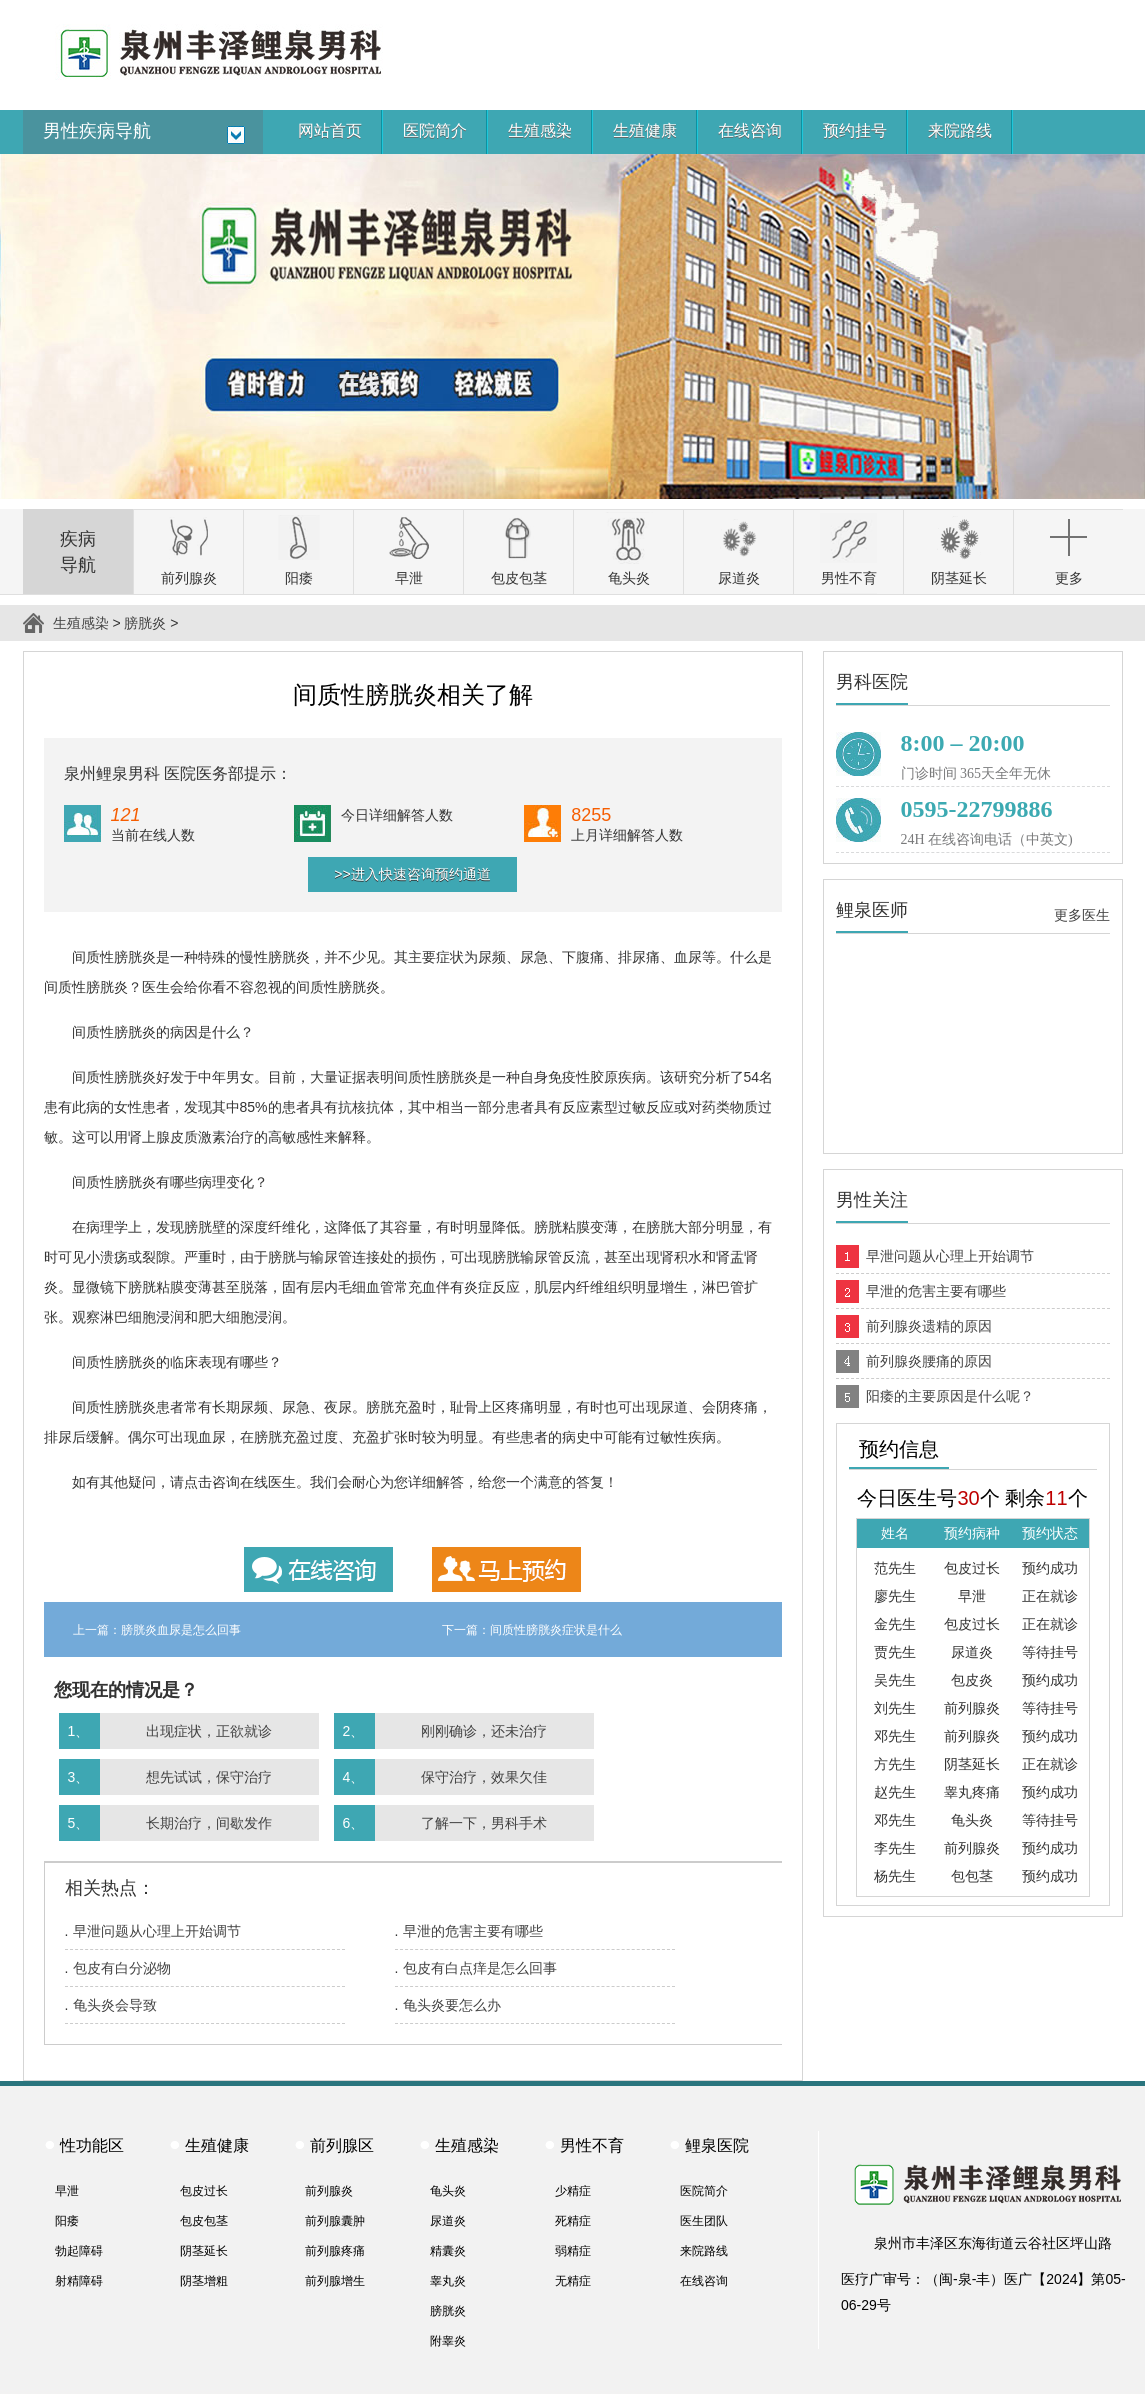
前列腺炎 (329, 2191)
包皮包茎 (204, 2221)
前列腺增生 (335, 2281)
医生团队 (704, 2221)
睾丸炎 (448, 2281)
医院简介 (704, 2191)
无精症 (573, 2281)
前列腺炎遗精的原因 (929, 1326)
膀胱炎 (145, 623)
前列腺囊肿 (335, 2221)
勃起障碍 (79, 2251)
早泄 (67, 2191)
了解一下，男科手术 (484, 1823)
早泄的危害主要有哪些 (473, 1931)
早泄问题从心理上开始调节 (157, 1931)
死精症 (573, 2221)
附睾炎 (448, 2341)
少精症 (573, 2191)
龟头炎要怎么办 (452, 2005)
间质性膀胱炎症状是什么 (556, 1630)
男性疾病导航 (97, 131)
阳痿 (67, 2221)
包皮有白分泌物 (122, 1968)
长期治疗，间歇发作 (209, 1823)
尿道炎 (448, 2221)
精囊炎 (448, 2251)
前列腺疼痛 (335, 2251)
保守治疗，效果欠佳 (484, 1777)
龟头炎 (448, 2191)
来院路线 (704, 2251)
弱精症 (573, 2251)
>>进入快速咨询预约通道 (412, 874)
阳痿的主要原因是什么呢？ (950, 1396)
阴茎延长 (204, 2251)
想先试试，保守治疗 (209, 1777)
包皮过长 (204, 2191)
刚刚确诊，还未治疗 (484, 1731)
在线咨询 (704, 2281)
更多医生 (1082, 915)
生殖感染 (81, 623)
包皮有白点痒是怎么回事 (480, 1968)
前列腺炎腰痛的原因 (929, 1361)
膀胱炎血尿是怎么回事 (181, 1630)
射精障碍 (79, 2281)
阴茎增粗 (204, 2281)
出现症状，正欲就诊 (209, 1731)
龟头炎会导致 (115, 2005)
